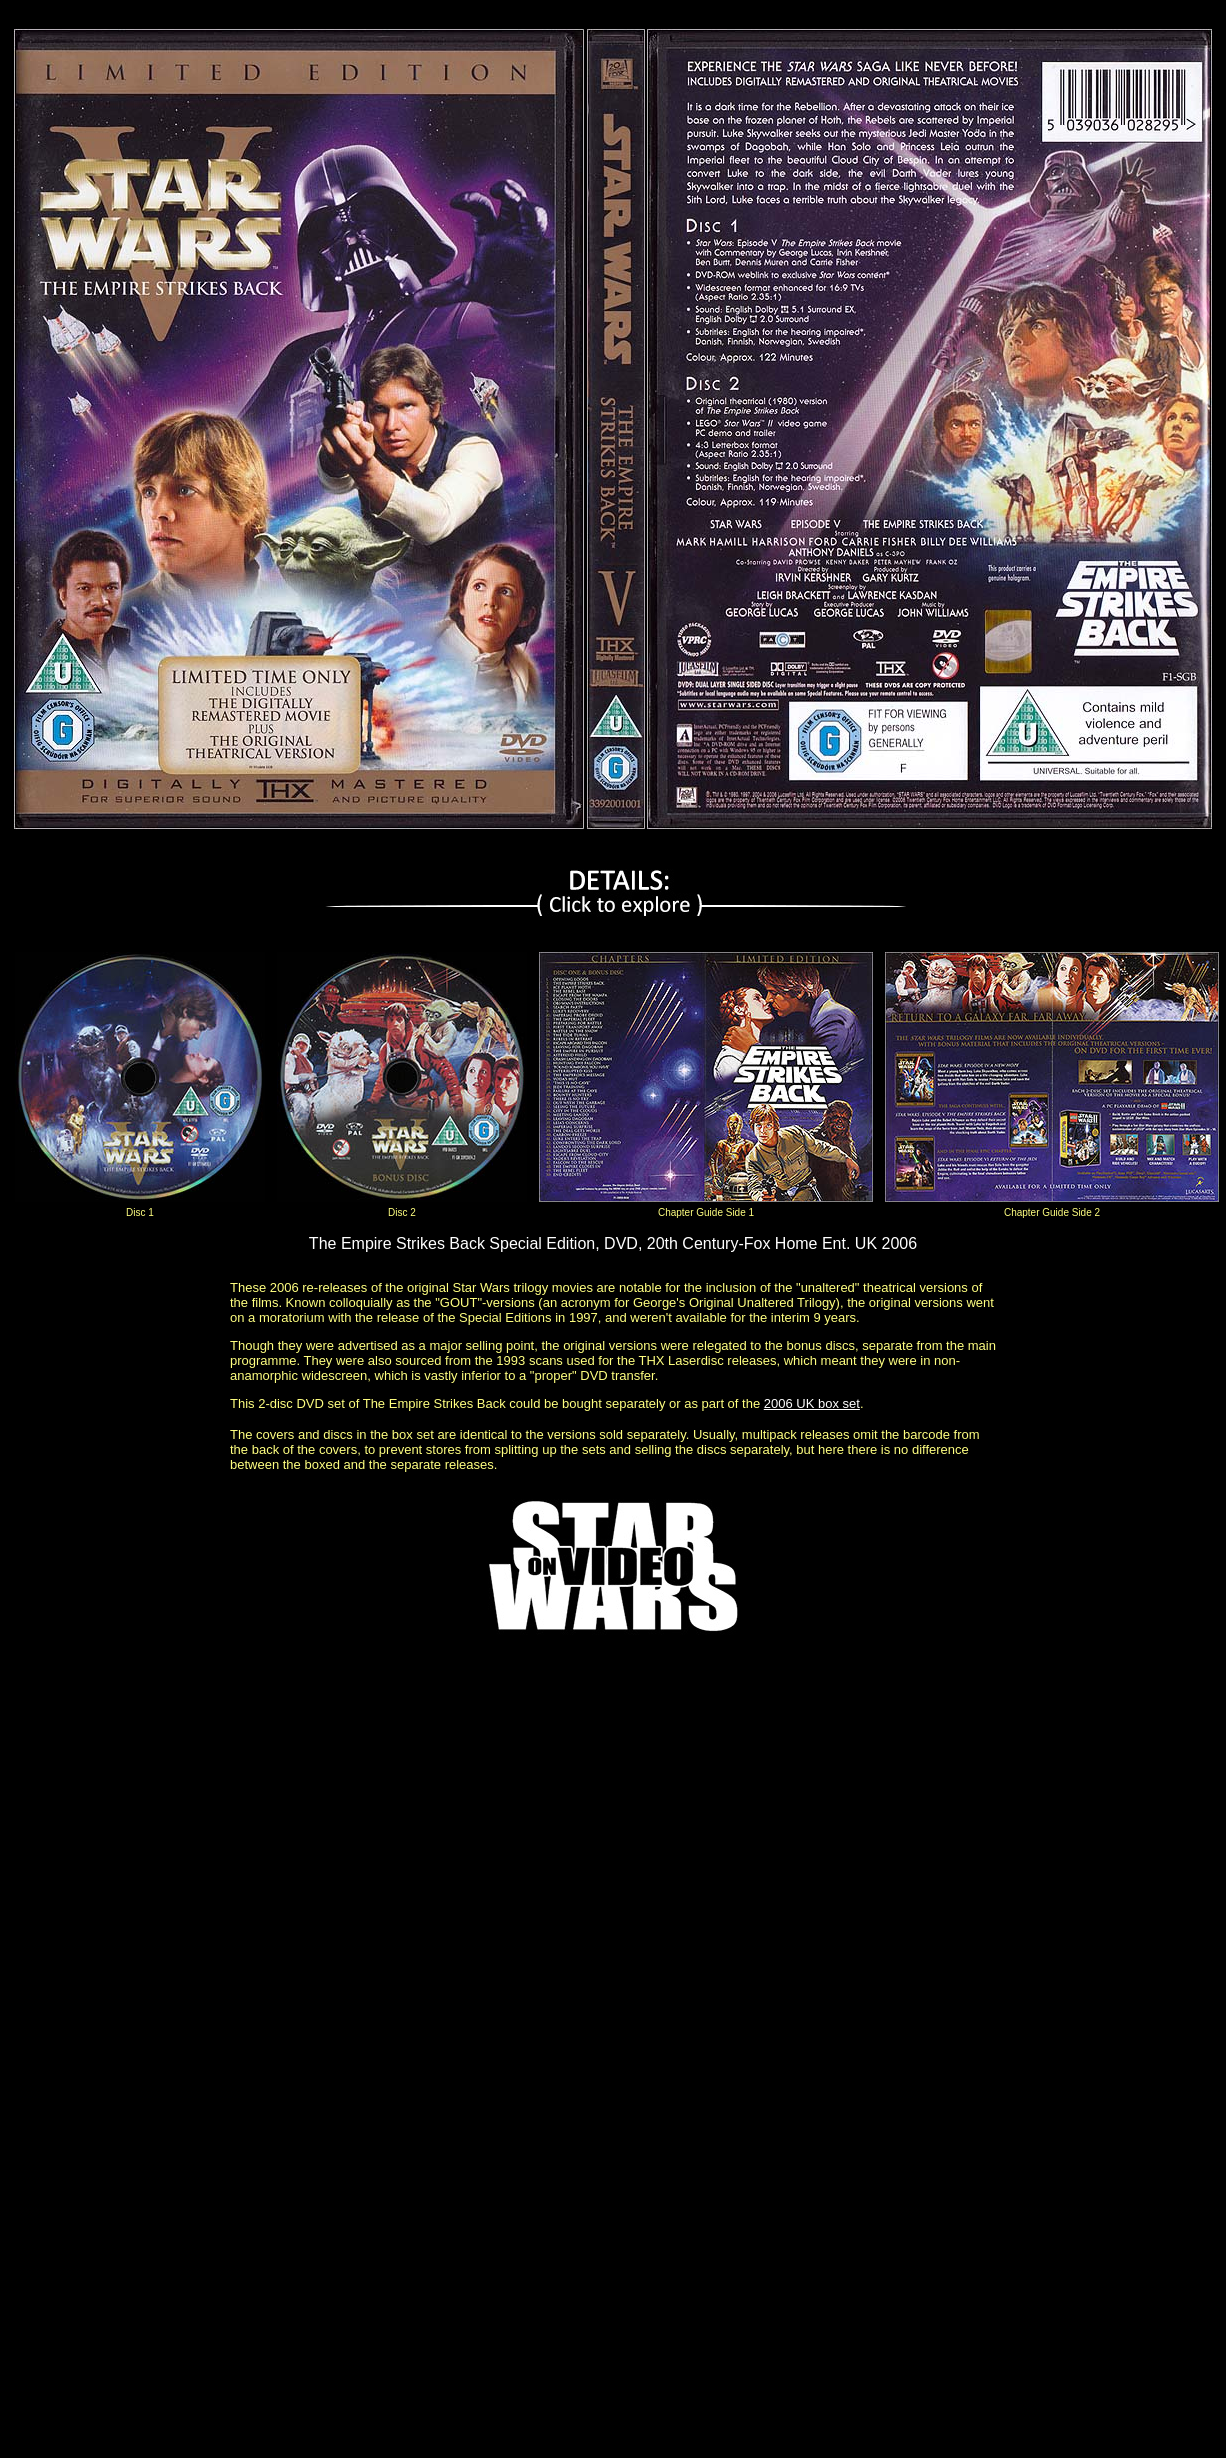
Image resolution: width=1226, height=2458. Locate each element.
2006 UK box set (812, 1403)
